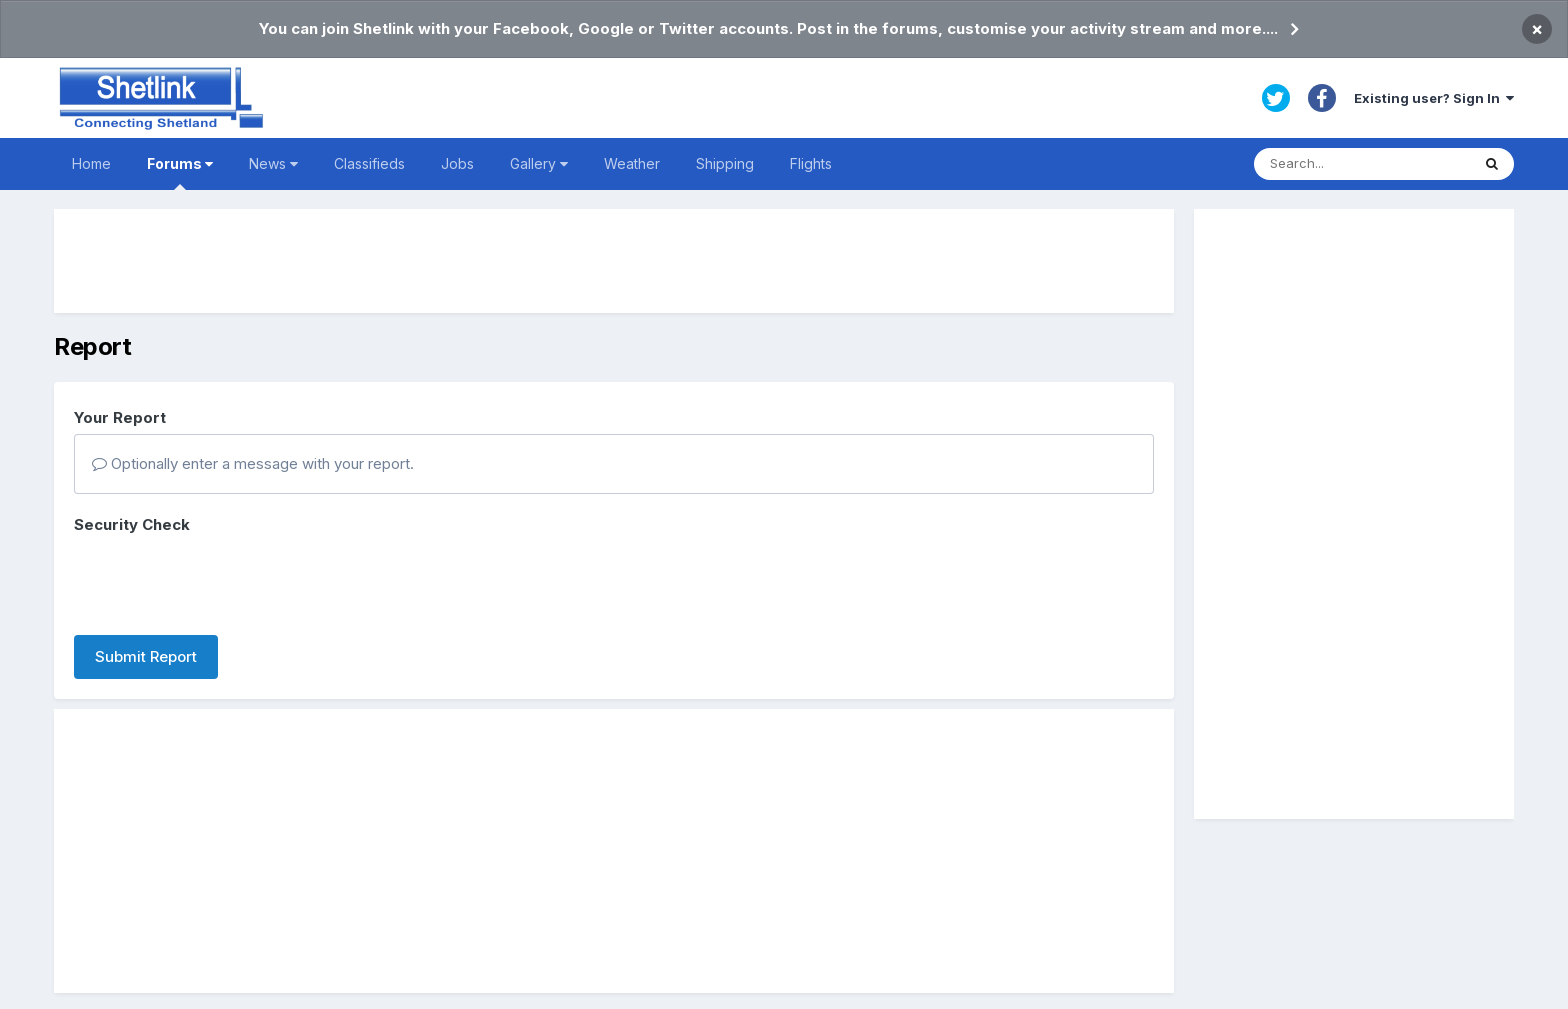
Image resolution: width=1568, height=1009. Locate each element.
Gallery (539, 163)
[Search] (1362, 164)
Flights (811, 163)
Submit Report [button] (146, 656)
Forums (180, 172)
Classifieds (369, 163)
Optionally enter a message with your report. (253, 463)
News (273, 163)
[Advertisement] (614, 261)
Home (91, 163)
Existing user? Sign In (1434, 98)
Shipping (725, 163)
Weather (632, 163)
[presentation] (226, 581)
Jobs (457, 163)
